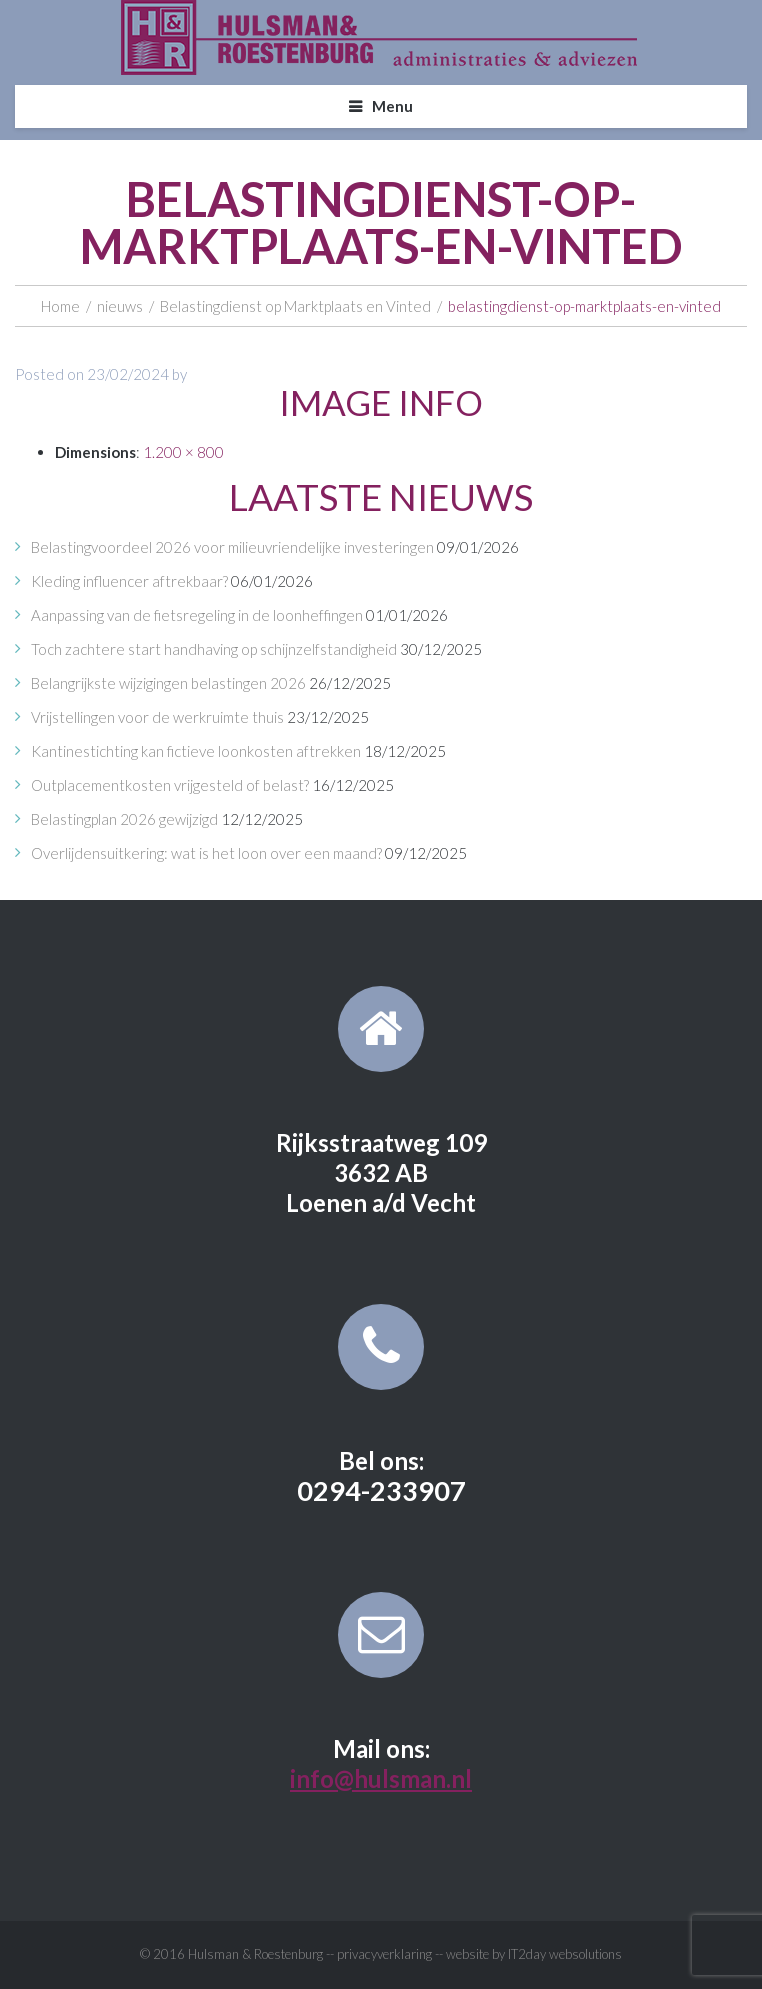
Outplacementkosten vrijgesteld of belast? (170, 785)
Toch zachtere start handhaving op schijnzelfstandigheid (214, 649)
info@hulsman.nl (381, 1778)
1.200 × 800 (183, 452)
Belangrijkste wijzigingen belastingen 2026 (168, 683)
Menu (392, 106)
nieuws (120, 306)
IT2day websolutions (565, 1954)
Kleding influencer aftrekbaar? (129, 581)
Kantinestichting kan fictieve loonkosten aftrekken (196, 751)
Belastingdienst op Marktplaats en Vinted (295, 306)
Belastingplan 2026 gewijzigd (124, 819)
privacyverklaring (384, 1954)
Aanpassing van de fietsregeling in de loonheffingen (197, 615)
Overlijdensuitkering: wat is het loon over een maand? (206, 853)
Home (60, 306)
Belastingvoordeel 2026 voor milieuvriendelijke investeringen (232, 547)
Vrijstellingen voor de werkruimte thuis (157, 717)
